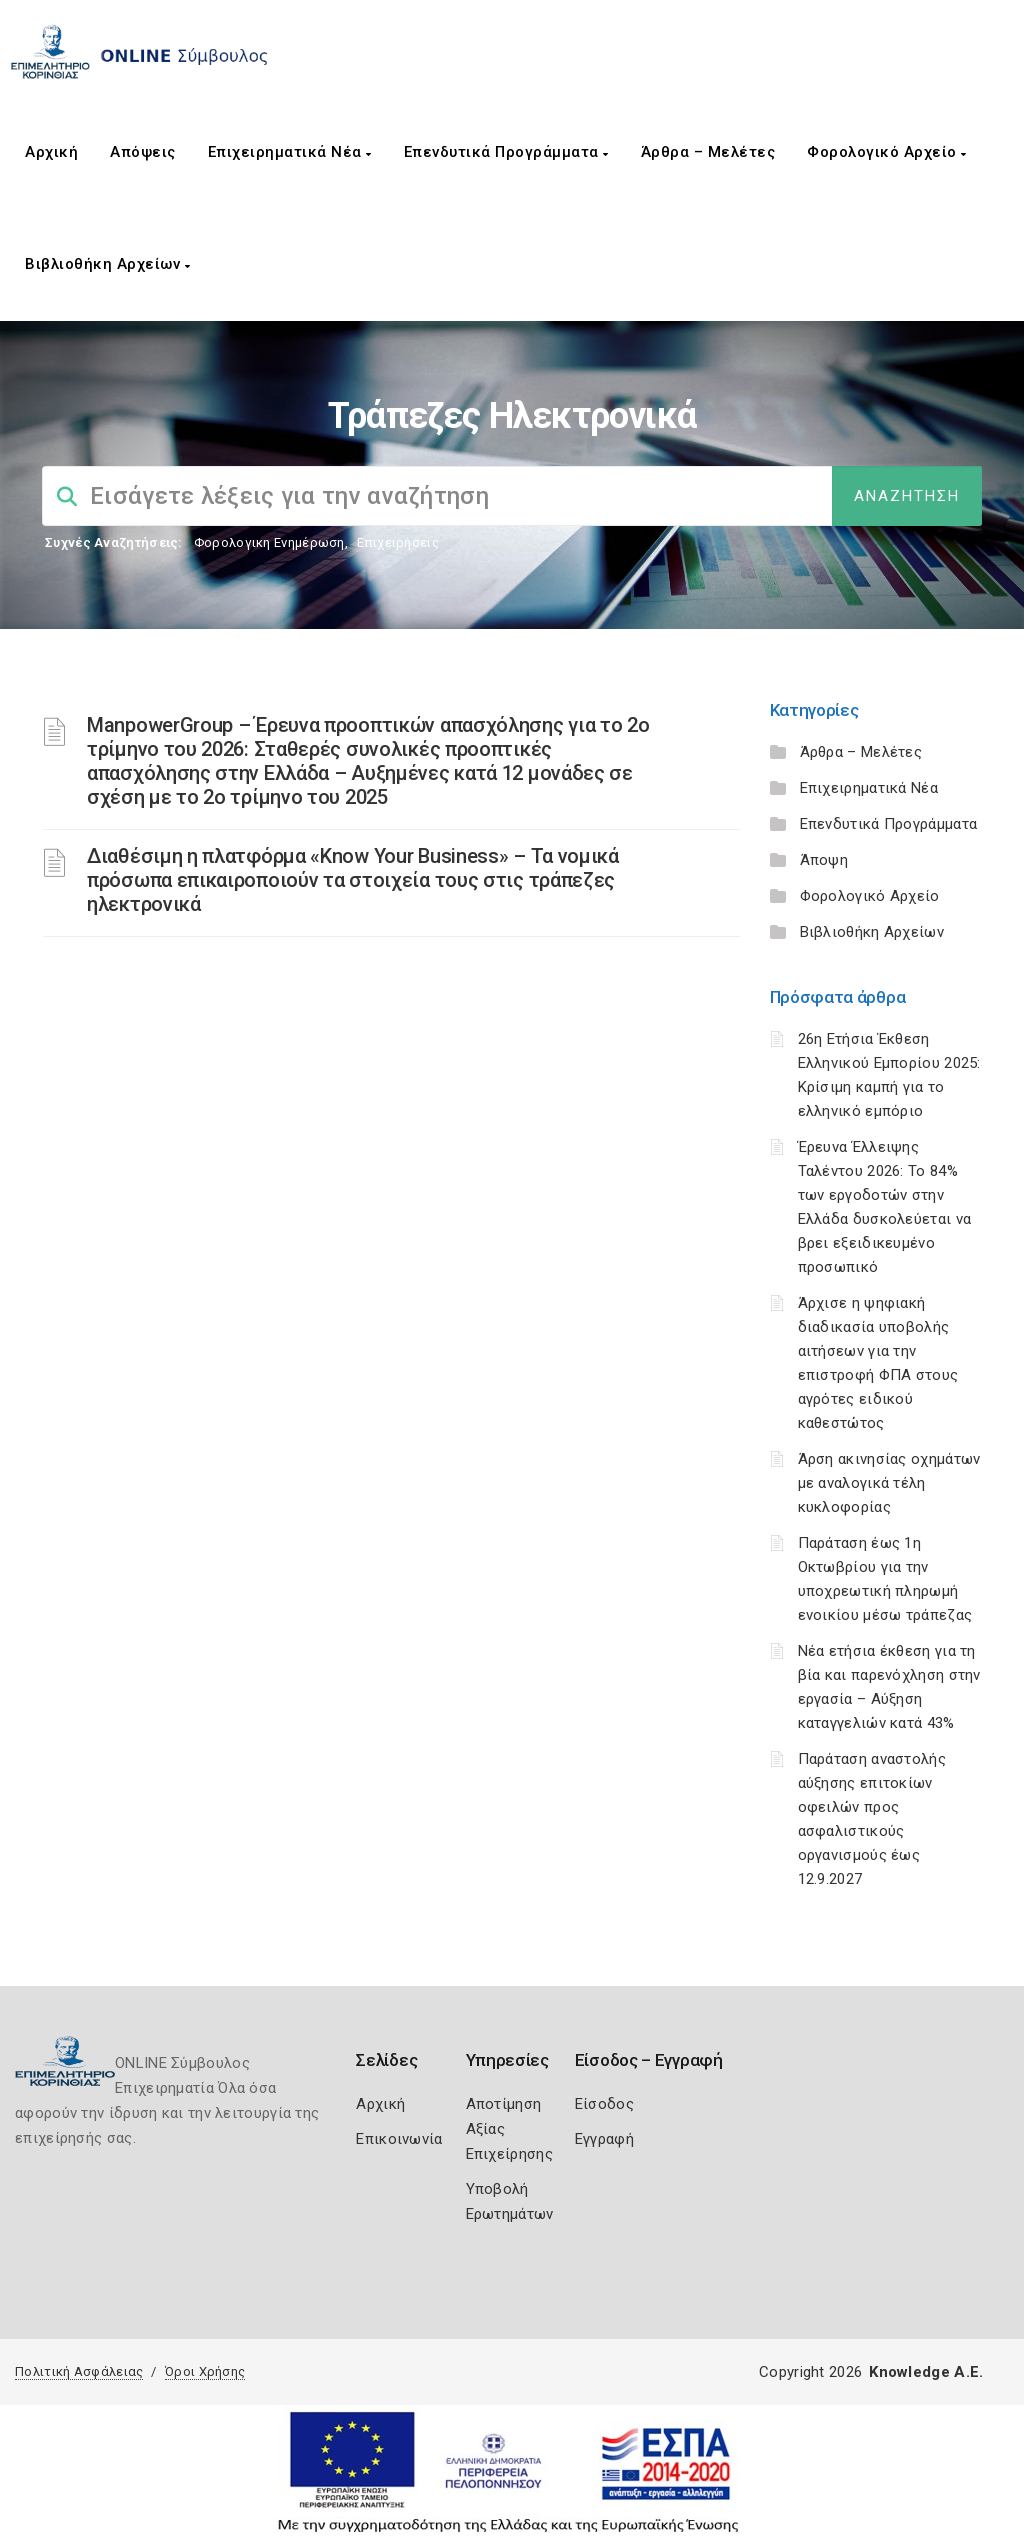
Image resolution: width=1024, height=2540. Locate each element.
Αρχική (51, 152)
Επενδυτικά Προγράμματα (506, 152)
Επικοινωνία (399, 2139)
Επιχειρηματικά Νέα (290, 152)
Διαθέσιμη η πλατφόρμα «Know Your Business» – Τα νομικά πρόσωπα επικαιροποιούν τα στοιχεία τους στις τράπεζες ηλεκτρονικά (353, 880)
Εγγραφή (604, 2139)
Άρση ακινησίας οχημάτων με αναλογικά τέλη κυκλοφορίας (889, 1483)
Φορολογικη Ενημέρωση (269, 542)
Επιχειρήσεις (398, 542)
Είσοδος (604, 2104)
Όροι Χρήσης (205, 2371)
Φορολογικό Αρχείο (887, 152)
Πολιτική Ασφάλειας (79, 2371)
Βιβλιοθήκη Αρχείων (107, 264)
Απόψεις (143, 152)
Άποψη (824, 860)
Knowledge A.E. (926, 2372)
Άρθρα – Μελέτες (708, 152)
